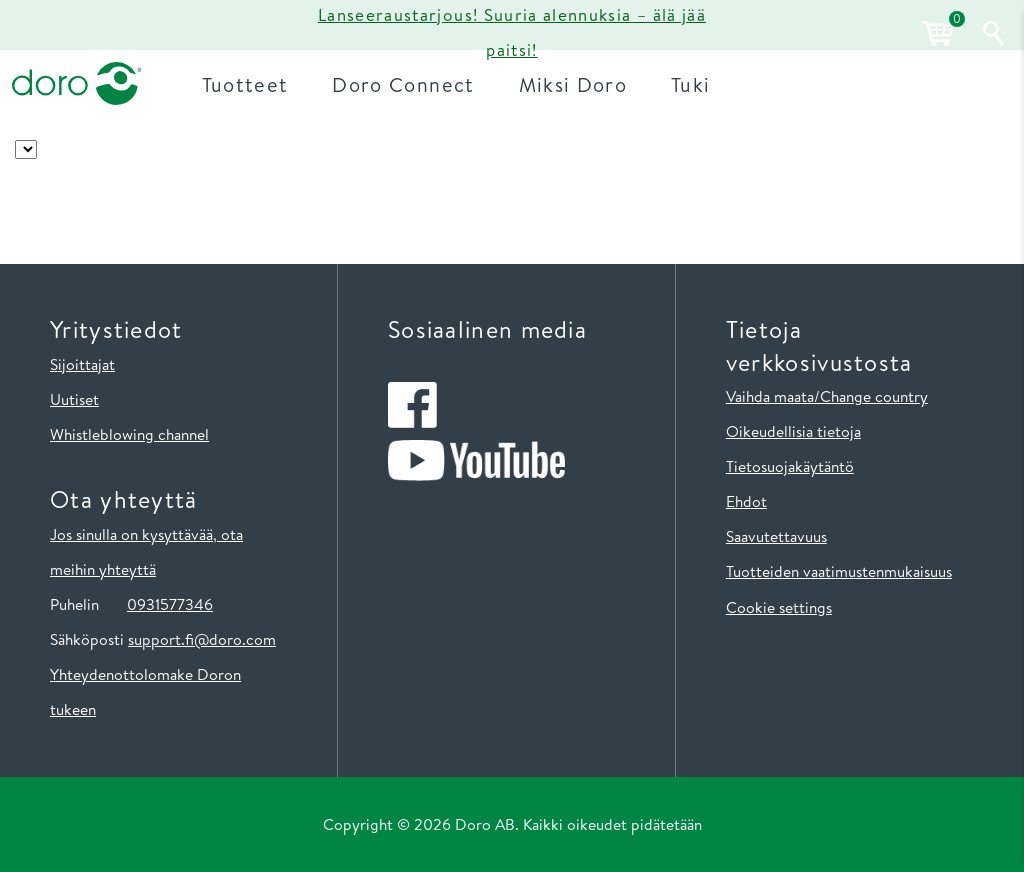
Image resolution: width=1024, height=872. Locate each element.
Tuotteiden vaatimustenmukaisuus (839, 571)
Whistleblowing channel (129, 434)
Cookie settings (779, 607)
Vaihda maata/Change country (827, 396)
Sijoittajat (82, 364)
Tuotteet (245, 84)
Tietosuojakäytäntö (790, 466)
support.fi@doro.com (202, 639)
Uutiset (74, 399)
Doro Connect (403, 84)
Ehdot (746, 501)
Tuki (690, 84)
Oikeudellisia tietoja (793, 431)
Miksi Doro (573, 84)
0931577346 (170, 604)
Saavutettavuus (776, 536)
